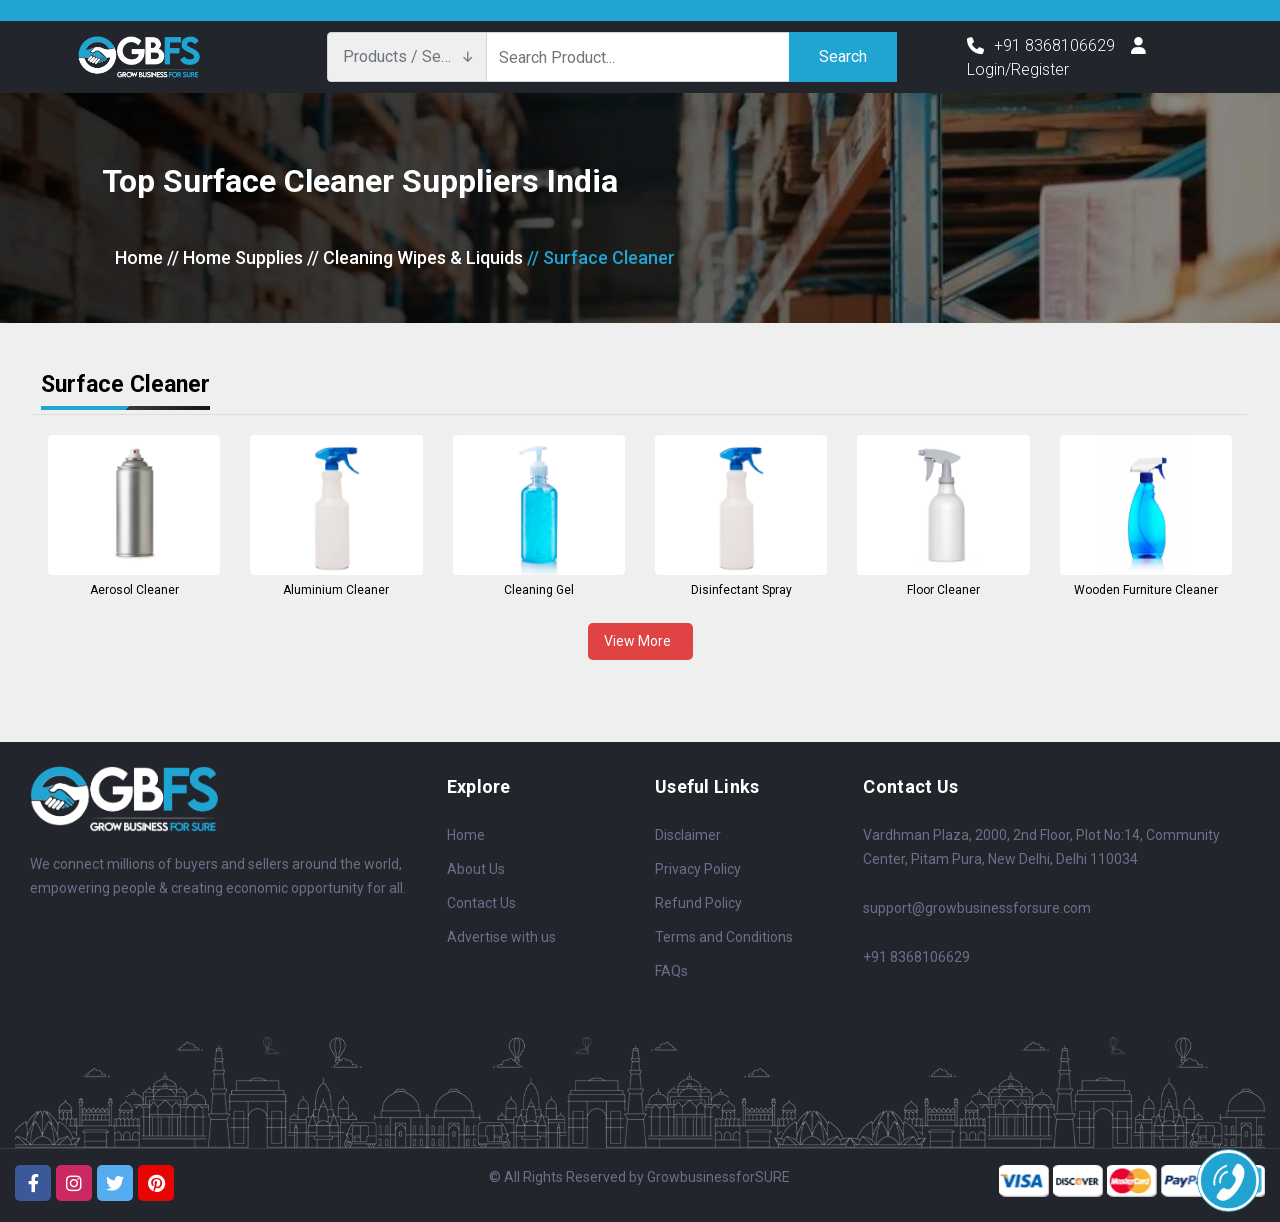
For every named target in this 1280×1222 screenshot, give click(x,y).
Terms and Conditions (724, 937)
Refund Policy (698, 903)
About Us (476, 869)
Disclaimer (688, 835)
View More (640, 641)
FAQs (671, 971)
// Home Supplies (235, 257)
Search (843, 56)
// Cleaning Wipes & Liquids (415, 257)
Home (139, 257)
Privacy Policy (698, 869)
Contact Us (481, 903)
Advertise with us (501, 937)
